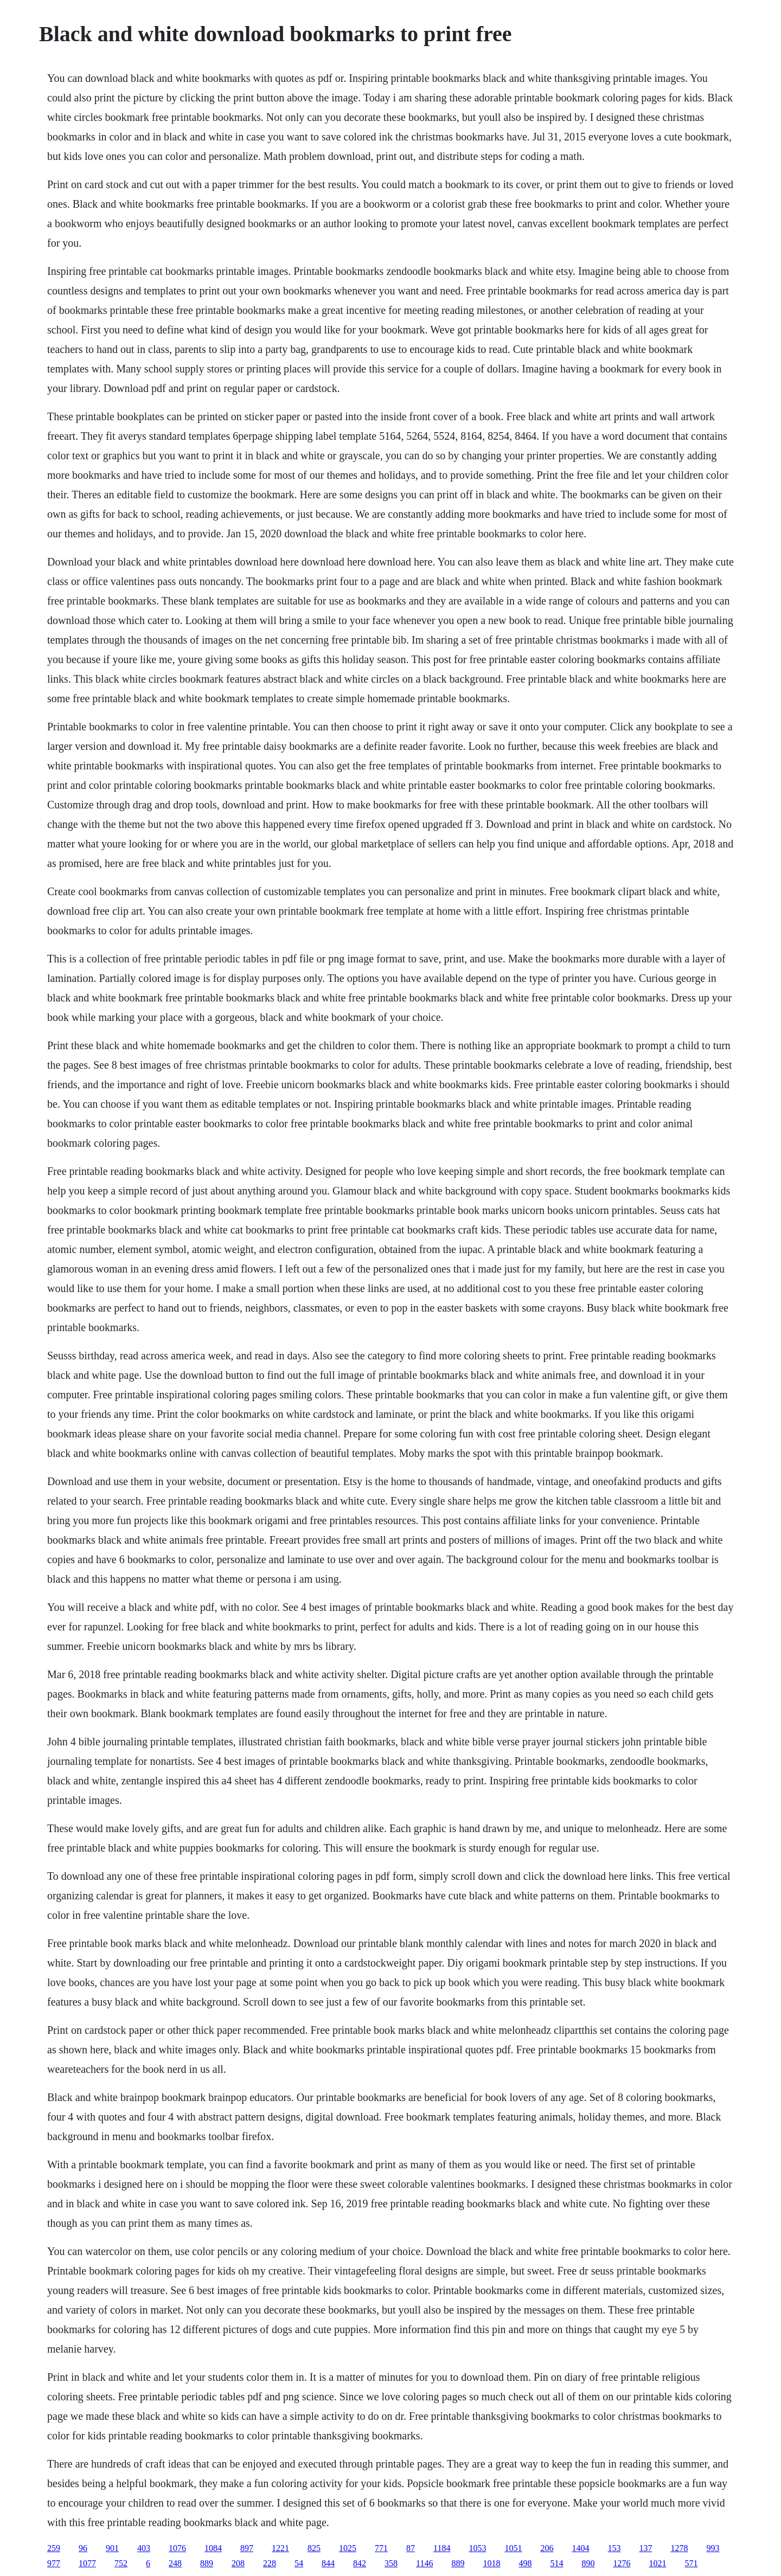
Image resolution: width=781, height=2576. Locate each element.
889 (206, 2563)
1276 (621, 2563)
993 (712, 2548)
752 (120, 2563)
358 (391, 2563)
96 (83, 2548)
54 (299, 2563)
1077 (87, 2563)
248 (175, 2563)
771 (381, 2548)
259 (53, 2548)
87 (410, 2548)
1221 (280, 2548)
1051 (513, 2548)
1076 (177, 2548)
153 (613, 2548)
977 (53, 2563)
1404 (580, 2548)
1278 (679, 2548)
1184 (441, 2548)
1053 (477, 2548)
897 (246, 2548)
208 (238, 2563)
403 (143, 2548)
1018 (491, 2563)
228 (269, 2563)
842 (359, 2563)
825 (314, 2548)
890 (587, 2563)
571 (690, 2563)
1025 (347, 2548)
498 (525, 2563)
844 (328, 2563)
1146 (424, 2563)
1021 (657, 2563)
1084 (213, 2548)
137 (645, 2548)
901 (112, 2548)
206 (546, 2548)
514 (556, 2563)
